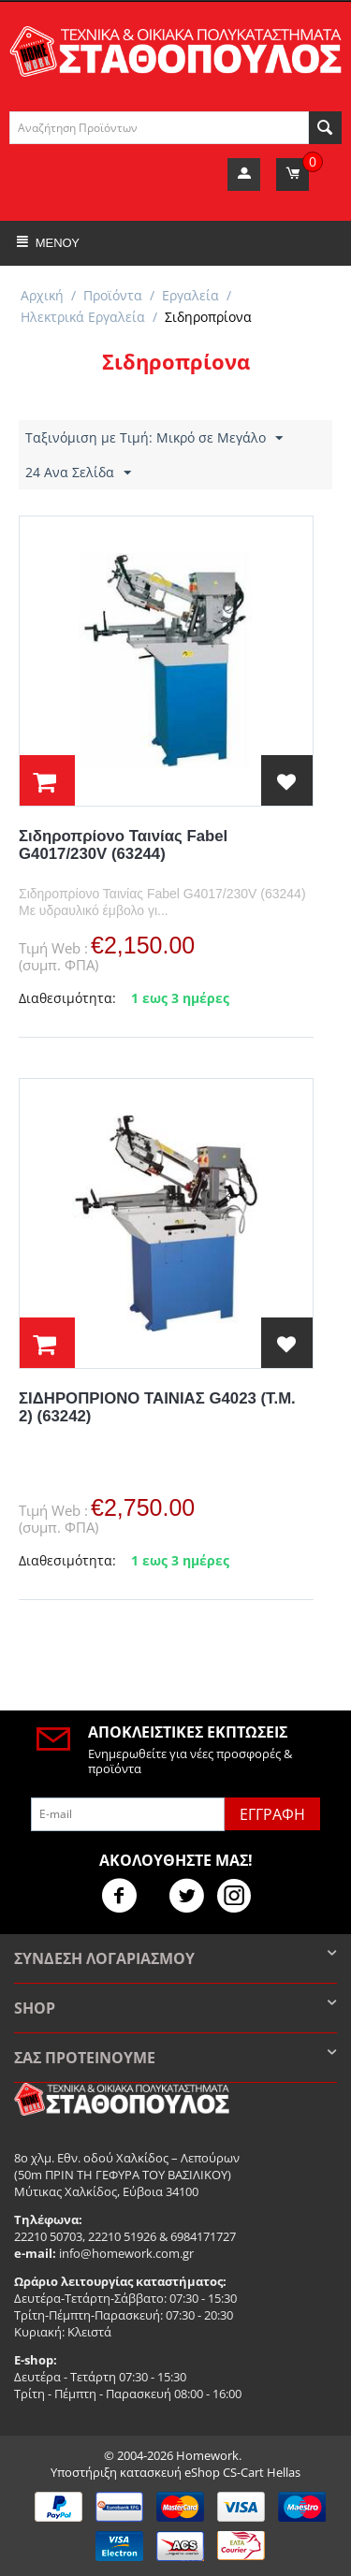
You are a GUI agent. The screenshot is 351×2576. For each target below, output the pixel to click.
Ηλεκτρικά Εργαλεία (83, 317)
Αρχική (42, 295)
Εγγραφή (272, 1814)
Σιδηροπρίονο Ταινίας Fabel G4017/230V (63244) (123, 845)
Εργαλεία (190, 295)
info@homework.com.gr (126, 2253)
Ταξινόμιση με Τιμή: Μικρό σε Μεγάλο (154, 438)
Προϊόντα (112, 295)
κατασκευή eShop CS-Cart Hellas (210, 2472)
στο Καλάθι (47, 780)
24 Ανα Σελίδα (78, 473)
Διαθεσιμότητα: (67, 998)
